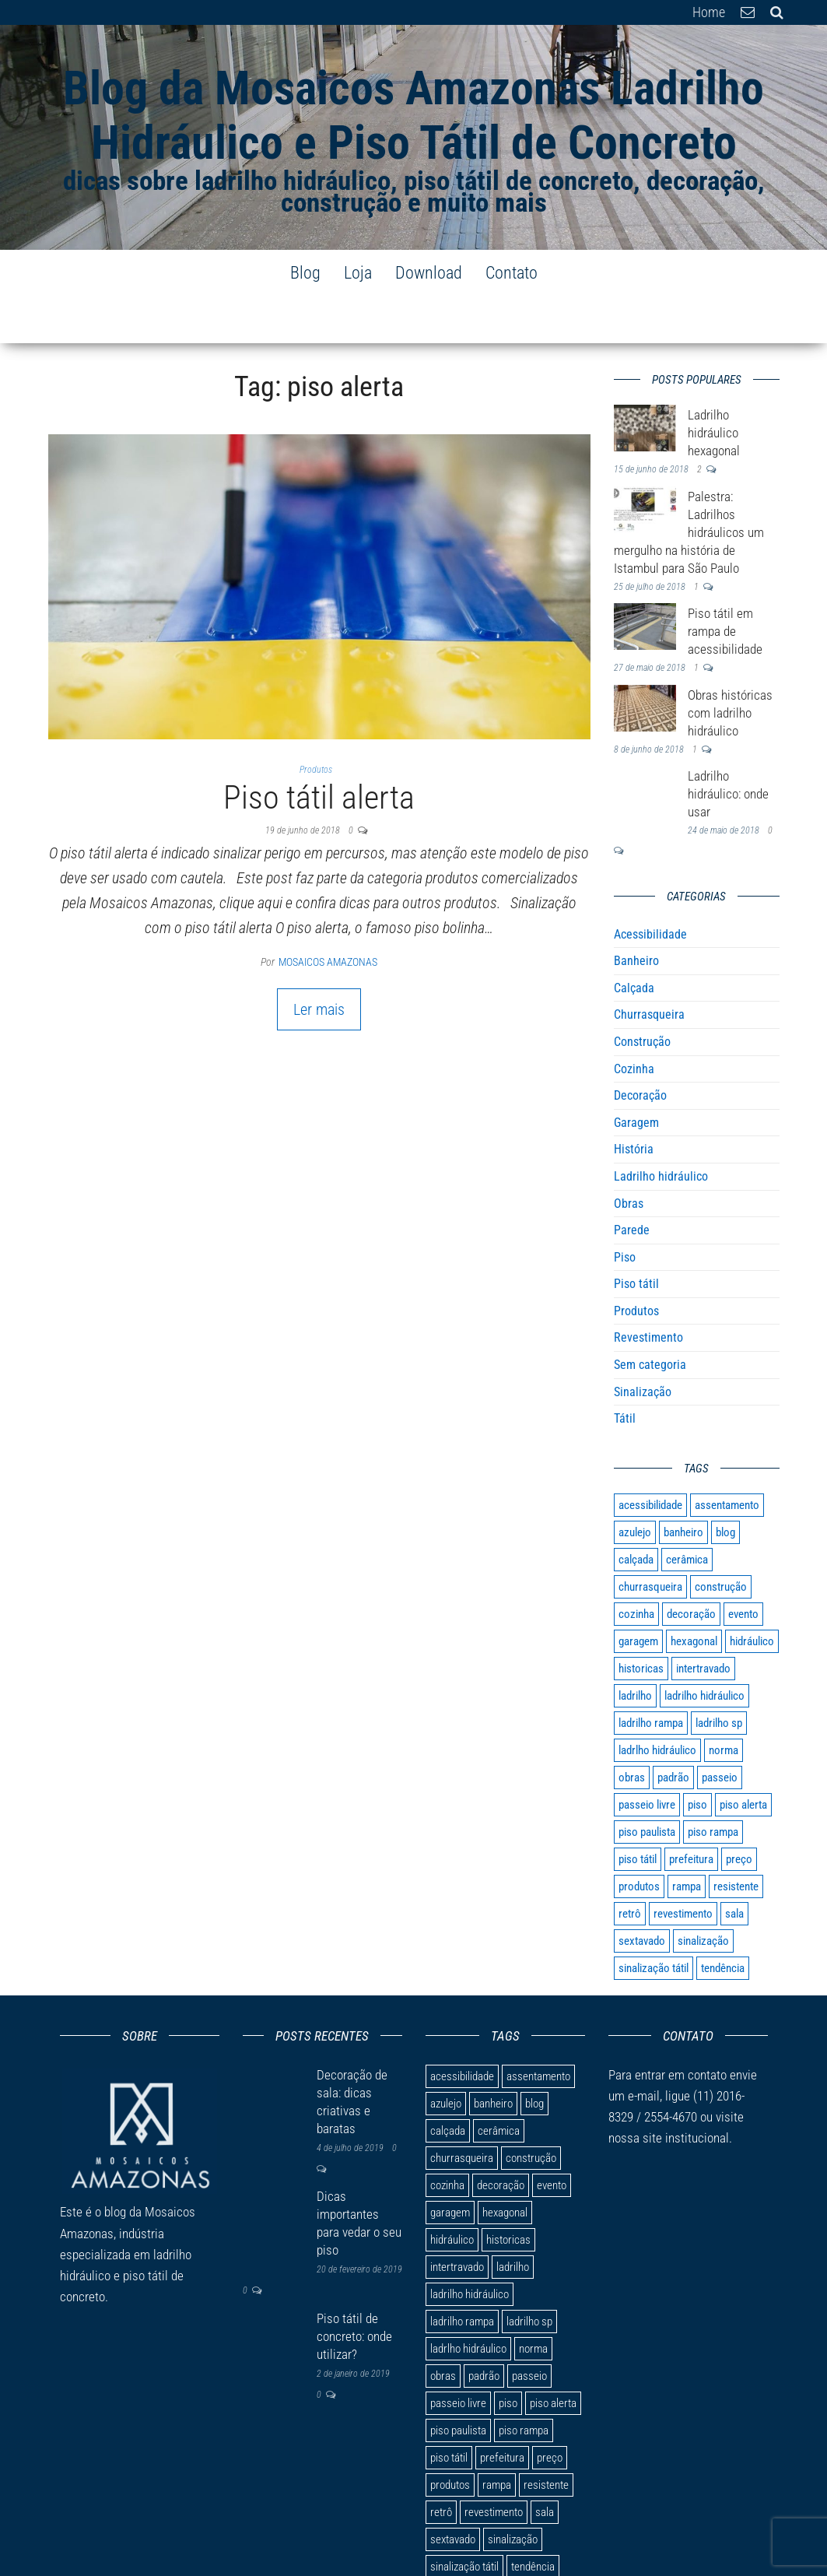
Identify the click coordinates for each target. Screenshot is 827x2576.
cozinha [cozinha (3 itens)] (636, 1567)
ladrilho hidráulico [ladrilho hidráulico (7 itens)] (704, 1649)
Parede (632, 1183)
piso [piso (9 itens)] (697, 1758)
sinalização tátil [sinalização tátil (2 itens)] (653, 1921)
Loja (358, 273)
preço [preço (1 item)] (739, 1813)
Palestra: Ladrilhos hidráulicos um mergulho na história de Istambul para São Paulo (689, 485)
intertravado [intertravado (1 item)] (703, 1622)
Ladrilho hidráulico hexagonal (714, 386)
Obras (628, 1156)
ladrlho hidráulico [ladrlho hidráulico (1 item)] (657, 1704)
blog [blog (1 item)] (725, 1486)
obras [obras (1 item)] (631, 1731)
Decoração (640, 1048)
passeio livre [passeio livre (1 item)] (646, 1758)
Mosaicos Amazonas (328, 915)
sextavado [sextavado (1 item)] (641, 1894)
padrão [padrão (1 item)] (673, 1731)
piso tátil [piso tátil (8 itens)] (637, 1813)
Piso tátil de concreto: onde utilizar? (354, 2289)
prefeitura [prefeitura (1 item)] (691, 1813)
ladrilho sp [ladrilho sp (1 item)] (719, 1676)
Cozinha (634, 1022)
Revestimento (648, 1290)
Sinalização (642, 1345)
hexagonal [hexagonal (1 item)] (694, 1595)
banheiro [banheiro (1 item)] (683, 1486)
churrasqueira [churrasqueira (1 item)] (650, 1540)
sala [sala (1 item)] (734, 1867)
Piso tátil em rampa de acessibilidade (725, 584)
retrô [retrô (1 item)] (629, 1867)
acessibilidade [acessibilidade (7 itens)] (650, 1458)
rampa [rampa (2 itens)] (686, 1840)
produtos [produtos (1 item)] (639, 1840)
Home (708, 12)
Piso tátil (636, 1237)
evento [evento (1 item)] (743, 1567)
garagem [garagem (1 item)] (638, 1595)
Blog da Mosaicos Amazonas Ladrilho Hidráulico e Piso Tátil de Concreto (413, 115)
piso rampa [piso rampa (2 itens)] (713, 1785)
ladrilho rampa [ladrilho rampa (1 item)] (650, 1676)
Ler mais (319, 962)
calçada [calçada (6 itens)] (636, 1513)
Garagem (636, 1076)
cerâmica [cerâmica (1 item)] (687, 1513)
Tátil (625, 1371)
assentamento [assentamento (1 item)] (727, 1458)
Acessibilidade (650, 887)
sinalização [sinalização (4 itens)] (703, 1894)
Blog (305, 273)
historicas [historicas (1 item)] (641, 1622)
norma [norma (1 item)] (723, 1704)
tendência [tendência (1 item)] (723, 1921)
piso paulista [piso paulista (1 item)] (646, 1785)
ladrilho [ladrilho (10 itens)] (635, 1649)
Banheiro (636, 914)
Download (428, 273)
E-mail (747, 12)
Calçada (634, 941)
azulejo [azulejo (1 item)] (634, 1486)
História (634, 1102)
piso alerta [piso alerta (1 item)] (743, 1758)
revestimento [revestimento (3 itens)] (683, 1867)
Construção (642, 995)
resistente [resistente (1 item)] (736, 1840)
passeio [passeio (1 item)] (720, 1731)
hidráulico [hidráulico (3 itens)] (752, 1595)
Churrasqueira (649, 967)
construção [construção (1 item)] (721, 1540)
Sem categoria (650, 1318)
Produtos (316, 723)
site (652, 2091)
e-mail (642, 2049)
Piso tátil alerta (319, 751)
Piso (625, 1210)
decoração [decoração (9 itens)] (691, 1567)
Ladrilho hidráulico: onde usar (728, 747)
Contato (511, 273)
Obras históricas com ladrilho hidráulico (730, 666)
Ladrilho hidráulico (661, 1129)
